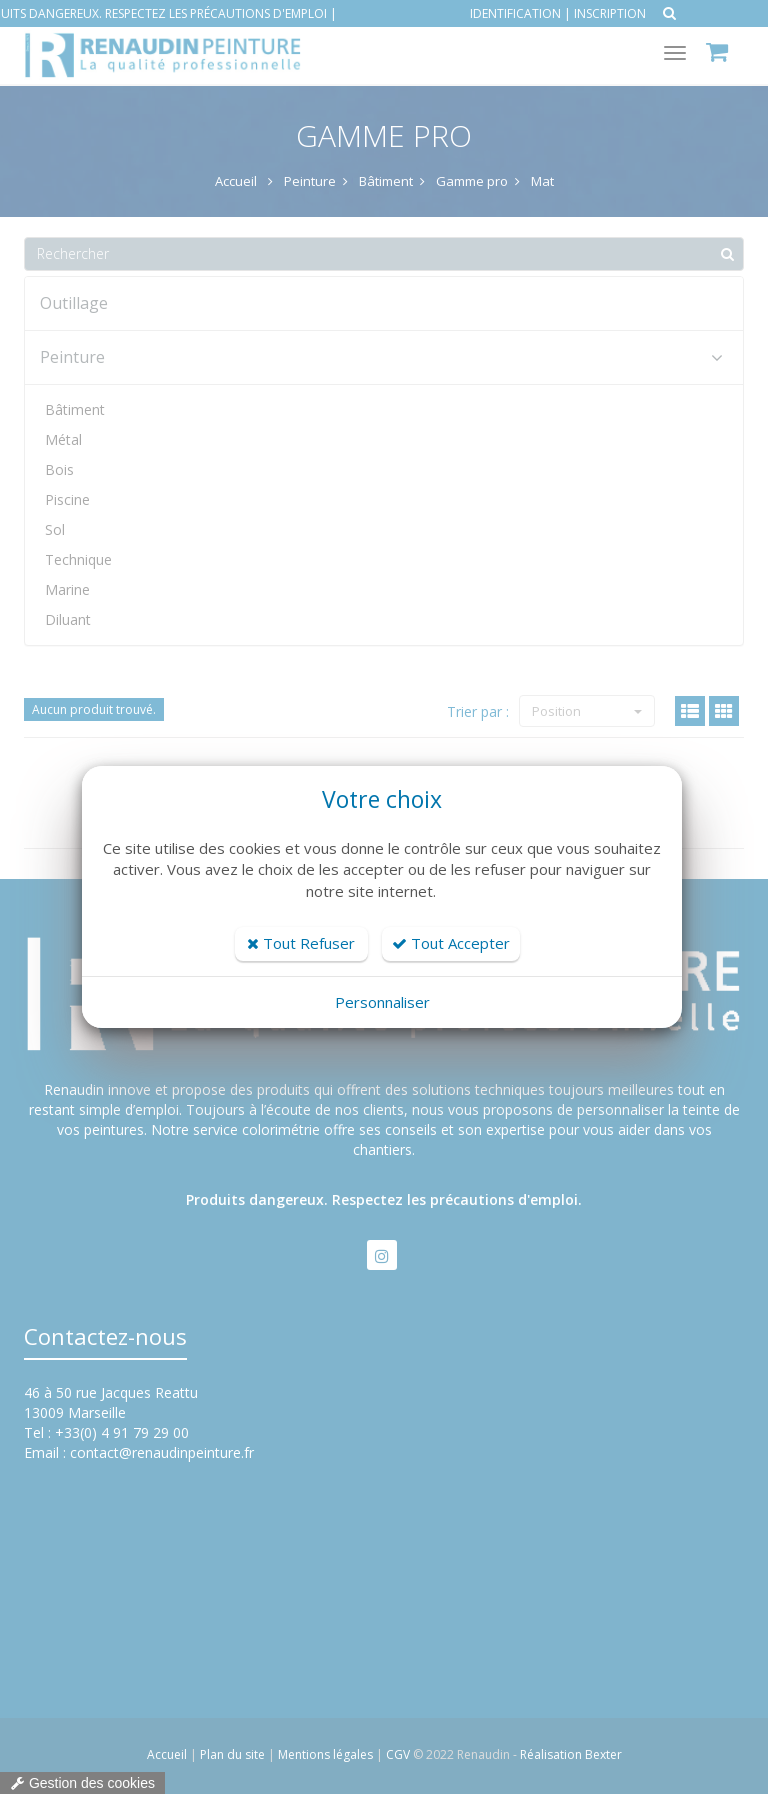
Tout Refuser (301, 943)
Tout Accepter (451, 943)
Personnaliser (382, 1002)
